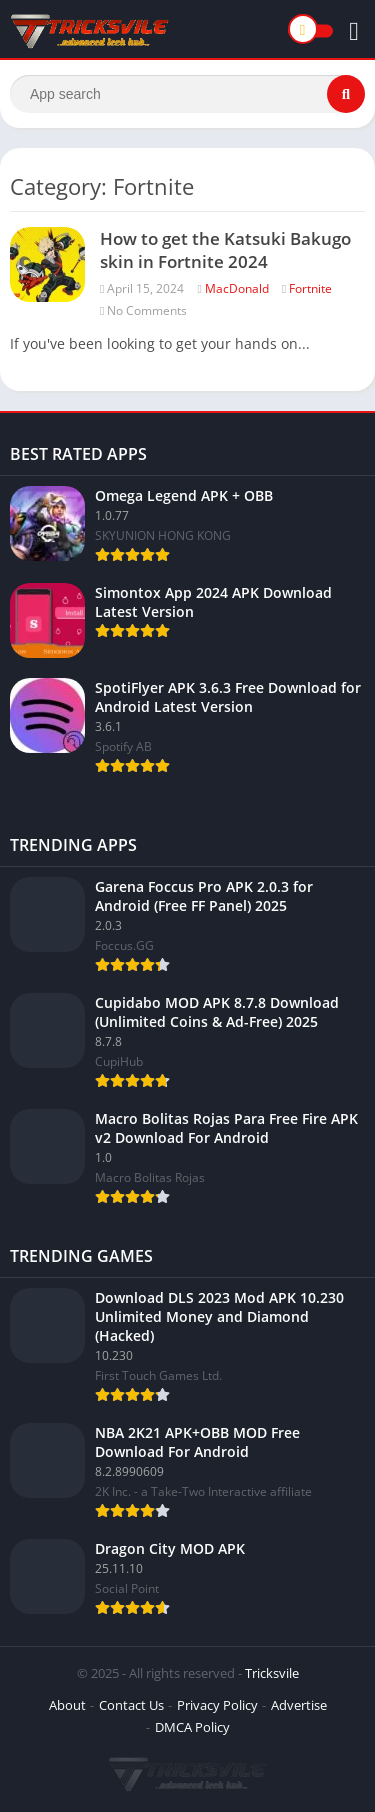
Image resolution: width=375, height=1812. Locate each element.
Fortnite (310, 288)
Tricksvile (272, 1673)
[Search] (187, 94)
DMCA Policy (192, 1727)
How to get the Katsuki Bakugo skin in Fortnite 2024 (225, 250)
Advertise (299, 1705)
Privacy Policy (217, 1705)
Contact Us (131, 1705)
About (67, 1705)
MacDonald (237, 288)
